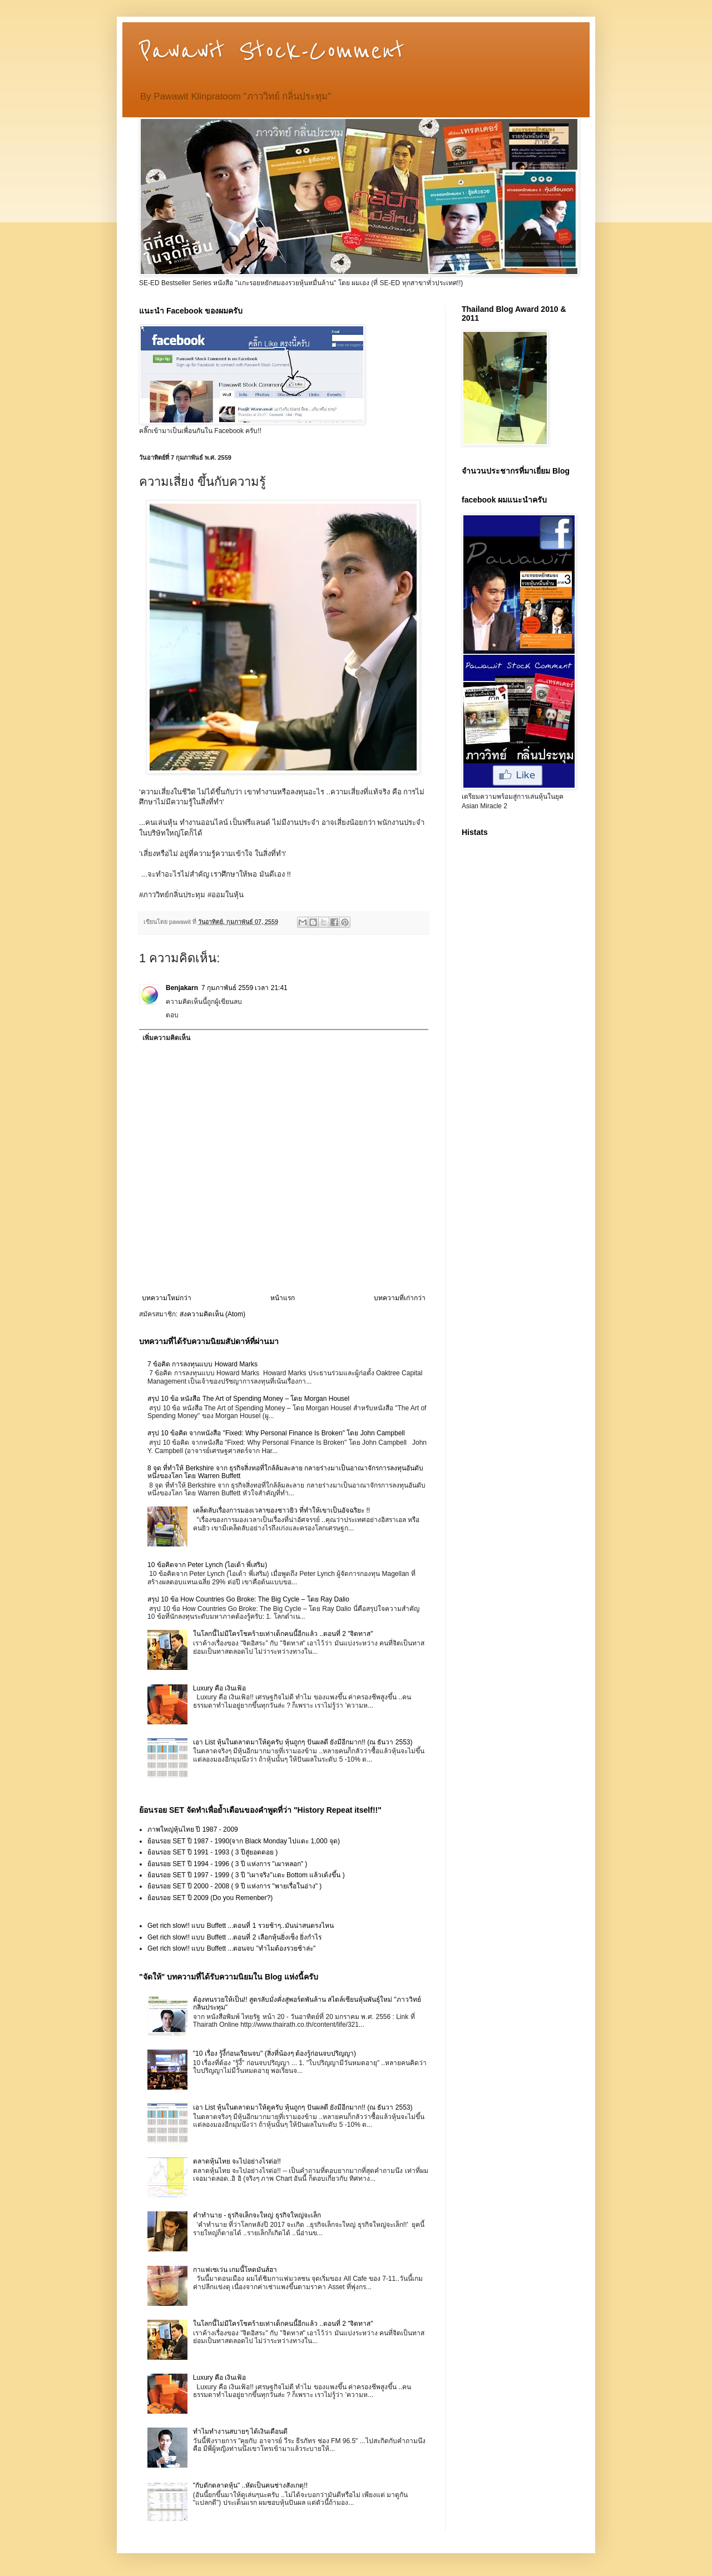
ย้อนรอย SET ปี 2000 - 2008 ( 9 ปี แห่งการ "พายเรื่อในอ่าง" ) (234, 1886)
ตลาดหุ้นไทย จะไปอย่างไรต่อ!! (237, 2161)
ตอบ (172, 1015)
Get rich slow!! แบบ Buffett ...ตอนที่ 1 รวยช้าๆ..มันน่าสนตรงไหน (240, 1925)
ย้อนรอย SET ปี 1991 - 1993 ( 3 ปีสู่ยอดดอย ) (212, 1852)
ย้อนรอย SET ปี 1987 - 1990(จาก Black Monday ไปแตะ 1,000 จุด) (243, 1841)
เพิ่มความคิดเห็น (166, 1038)
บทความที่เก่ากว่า (400, 1298)
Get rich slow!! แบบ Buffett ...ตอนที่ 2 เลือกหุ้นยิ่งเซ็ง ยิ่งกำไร (234, 1937)
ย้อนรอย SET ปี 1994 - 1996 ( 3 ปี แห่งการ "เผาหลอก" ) (227, 1864)
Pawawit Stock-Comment (271, 51)
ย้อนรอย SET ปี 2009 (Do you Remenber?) (210, 1898)
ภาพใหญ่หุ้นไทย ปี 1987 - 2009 (192, 1829)
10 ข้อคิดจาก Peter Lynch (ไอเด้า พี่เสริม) (207, 1565)
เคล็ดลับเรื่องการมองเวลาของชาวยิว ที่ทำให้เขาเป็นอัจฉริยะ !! (281, 1510)
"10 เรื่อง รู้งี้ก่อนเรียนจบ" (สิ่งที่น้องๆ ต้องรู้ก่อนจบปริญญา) (274, 2053)
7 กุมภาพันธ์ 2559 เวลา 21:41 (244, 988)
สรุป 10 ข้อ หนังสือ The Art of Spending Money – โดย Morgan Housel (248, 1399)
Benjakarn (182, 988)
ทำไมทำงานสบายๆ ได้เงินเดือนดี (240, 2431)
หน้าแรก (282, 1298)
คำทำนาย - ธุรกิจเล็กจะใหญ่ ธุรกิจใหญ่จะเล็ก (257, 2215)
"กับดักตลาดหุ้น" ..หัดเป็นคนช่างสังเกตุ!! (250, 2485)
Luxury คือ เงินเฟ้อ (219, 1688)
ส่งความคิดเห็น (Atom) (212, 1314)
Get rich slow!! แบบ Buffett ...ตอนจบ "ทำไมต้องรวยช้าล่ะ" (231, 1948)
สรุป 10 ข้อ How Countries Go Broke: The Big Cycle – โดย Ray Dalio (248, 1599)
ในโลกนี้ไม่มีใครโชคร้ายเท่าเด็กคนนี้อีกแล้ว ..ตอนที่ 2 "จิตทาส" (283, 1634)
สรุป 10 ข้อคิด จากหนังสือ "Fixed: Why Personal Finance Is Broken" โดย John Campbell (276, 1433)
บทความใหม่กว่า (166, 1298)
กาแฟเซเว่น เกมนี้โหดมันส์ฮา (235, 2270)
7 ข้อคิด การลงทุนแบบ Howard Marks (202, 1364)
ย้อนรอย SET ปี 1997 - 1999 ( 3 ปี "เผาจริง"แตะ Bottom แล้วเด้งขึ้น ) (246, 1875)
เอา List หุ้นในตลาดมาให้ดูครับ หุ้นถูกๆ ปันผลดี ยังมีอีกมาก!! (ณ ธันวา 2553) (303, 1742)
